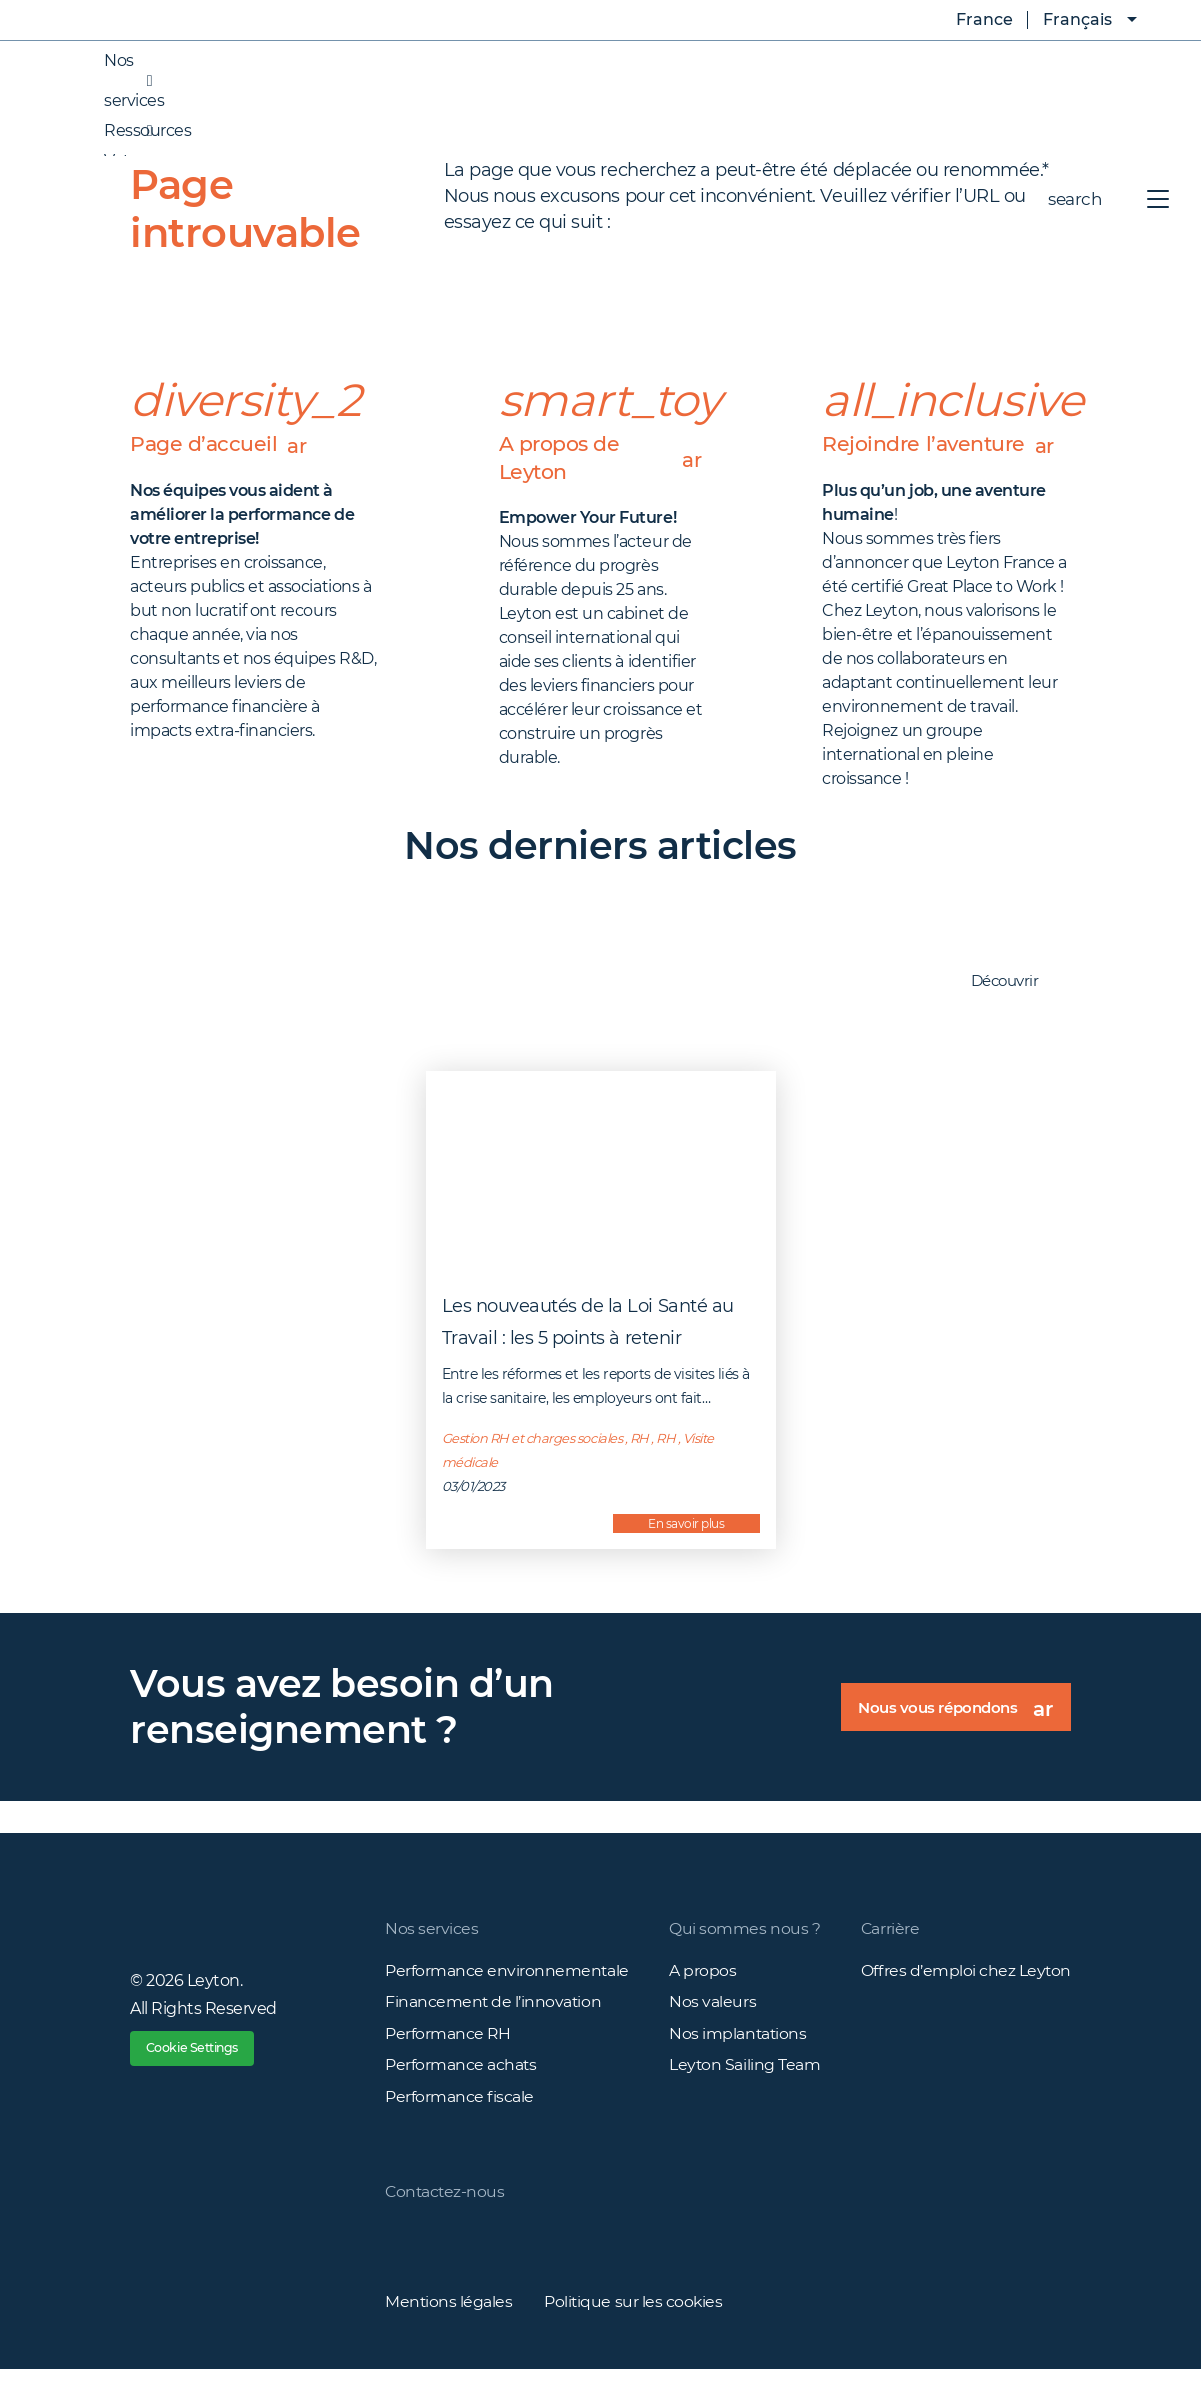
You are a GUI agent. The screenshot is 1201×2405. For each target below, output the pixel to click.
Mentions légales (449, 2336)
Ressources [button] (127, 131)
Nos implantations (738, 2066)
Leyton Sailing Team (745, 2098)
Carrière (889, 1960)
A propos (702, 2002)
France (970, 20)
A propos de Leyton (601, 460)
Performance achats (461, 2098)
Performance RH (448, 2066)
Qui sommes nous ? (744, 1960)
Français (1077, 19)
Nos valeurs (712, 2034)
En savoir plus (686, 1555)
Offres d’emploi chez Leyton (965, 2002)
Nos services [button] (114, 81)
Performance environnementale (507, 2002)
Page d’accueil (229, 444)
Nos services (431, 1960)
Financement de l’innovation (494, 2034)
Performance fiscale (459, 2130)
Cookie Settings (204, 2084)
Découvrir (1015, 1014)
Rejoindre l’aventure (946, 460)
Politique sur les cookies (635, 2336)
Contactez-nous (446, 2226)
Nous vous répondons (955, 1746)
